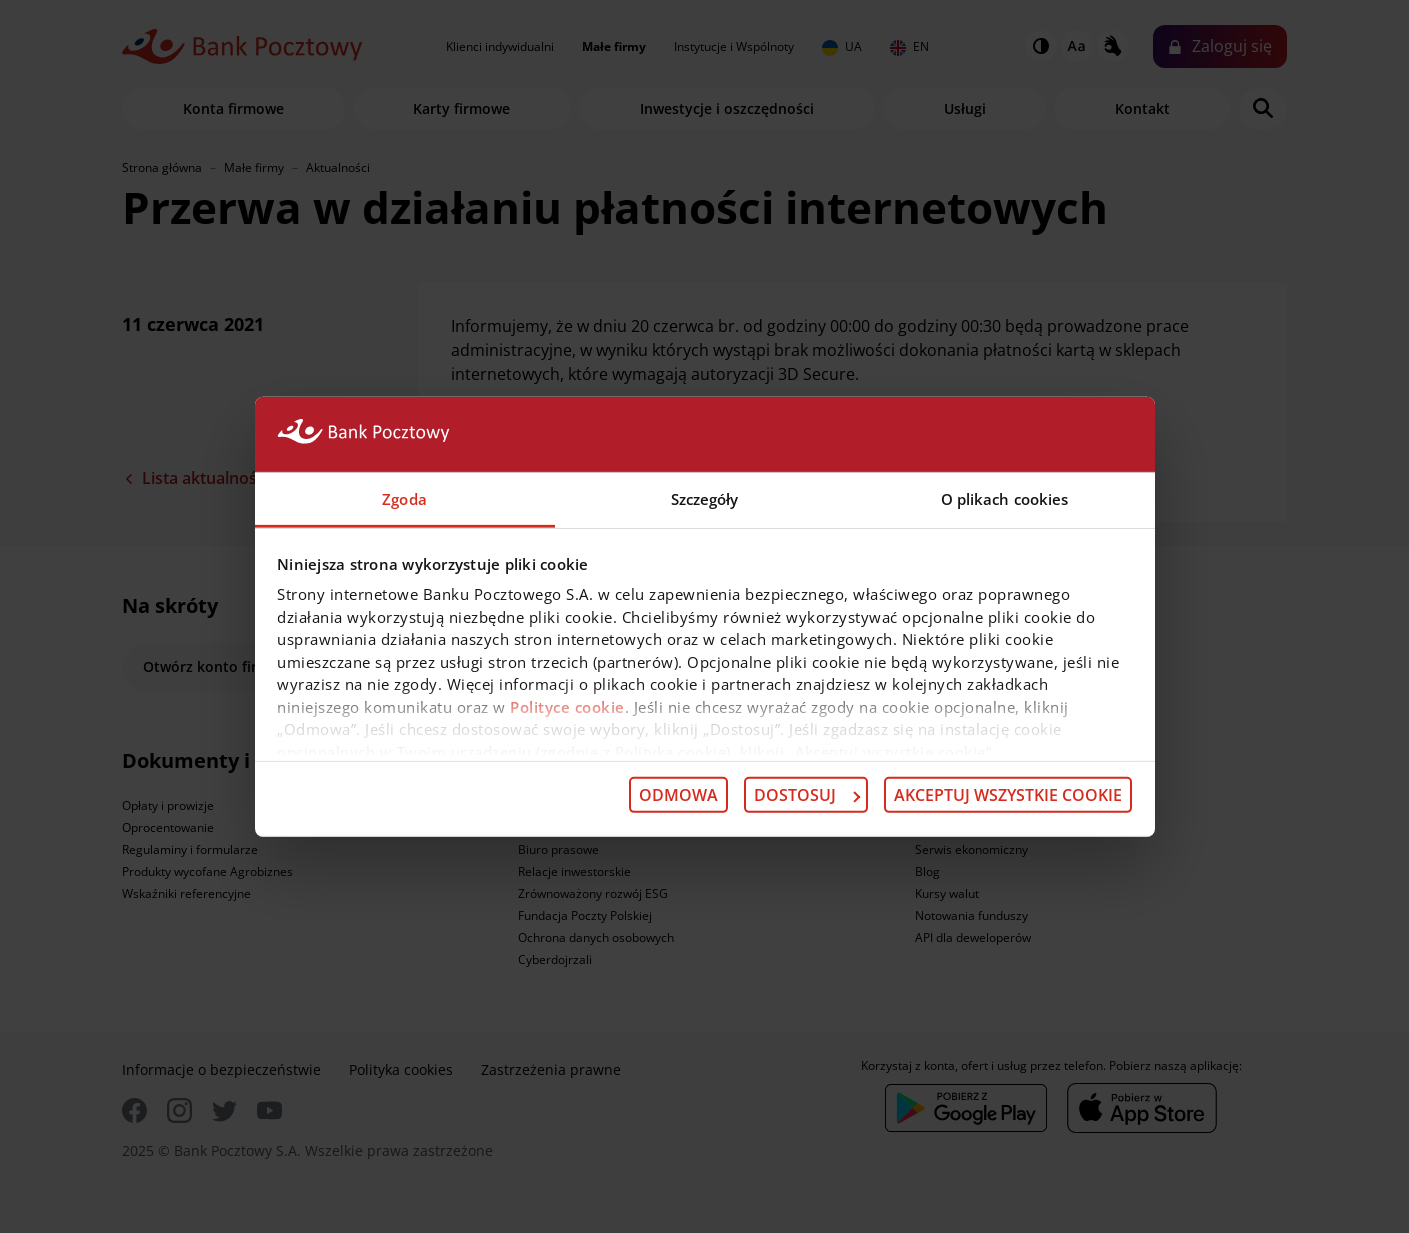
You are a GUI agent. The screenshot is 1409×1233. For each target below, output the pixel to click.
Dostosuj (807, 795)
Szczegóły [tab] (705, 498)
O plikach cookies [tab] (1005, 498)
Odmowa (678, 795)
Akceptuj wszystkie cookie (1008, 795)
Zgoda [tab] (404, 498)
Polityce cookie (567, 706)
